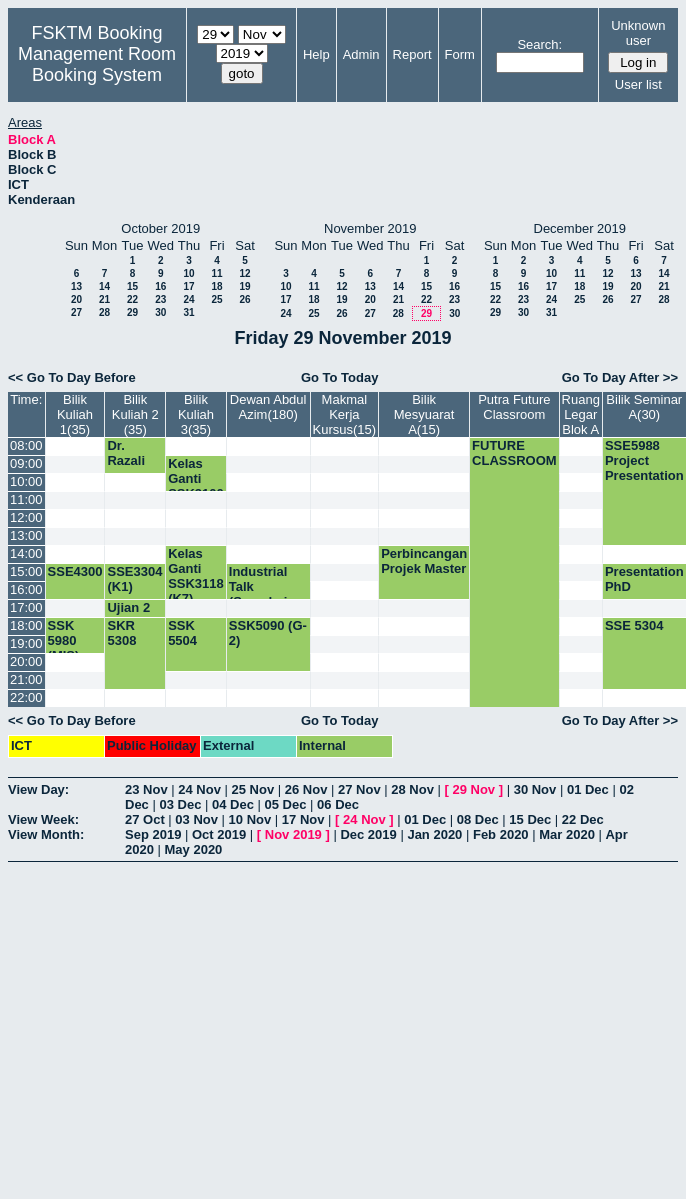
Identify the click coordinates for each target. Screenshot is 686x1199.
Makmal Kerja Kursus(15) (345, 414)
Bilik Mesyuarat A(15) (424, 414)
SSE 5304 (634, 625)
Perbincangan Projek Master (424, 561)
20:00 (26, 661)
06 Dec (338, 804)
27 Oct (145, 819)
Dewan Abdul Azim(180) (268, 407)
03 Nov (196, 819)
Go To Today (340, 377)
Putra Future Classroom (514, 407)
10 (188, 273)
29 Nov (473, 789)
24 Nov (199, 789)
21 (104, 299)
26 (244, 299)
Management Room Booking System (97, 64)
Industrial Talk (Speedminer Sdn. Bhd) (268, 594)
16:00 (26, 589)
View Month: (46, 834)
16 (160, 286)
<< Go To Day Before (72, 377)
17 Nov (303, 819)
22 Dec (583, 819)
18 (216, 286)
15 (132, 286)
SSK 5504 (182, 633)
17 (188, 286)
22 (132, 299)
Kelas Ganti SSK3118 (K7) (196, 576)
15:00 (26, 571)
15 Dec (530, 819)
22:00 (26, 697)
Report (412, 54)
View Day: (38, 789)
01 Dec (588, 789)
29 (132, 312)
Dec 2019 (368, 834)
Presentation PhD (644, 579)
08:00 (26, 445)
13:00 (26, 535)
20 (76, 299)
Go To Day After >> (620, 377)
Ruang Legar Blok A (581, 414)
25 (216, 299)
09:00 (26, 463)
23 (160, 299)
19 (244, 286)
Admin (361, 54)
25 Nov (253, 789)
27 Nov (359, 789)
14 (104, 286)
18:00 (26, 625)
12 (244, 273)
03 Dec (180, 804)
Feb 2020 (501, 834)
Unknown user (638, 33)
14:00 (26, 553)
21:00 (26, 679)
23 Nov (146, 789)
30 (160, 312)
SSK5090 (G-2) (268, 633)
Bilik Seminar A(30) (644, 407)
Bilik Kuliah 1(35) (75, 414)
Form (460, 54)
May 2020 (194, 849)
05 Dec (286, 804)
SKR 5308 (121, 633)
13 (76, 286)
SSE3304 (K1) (134, 579)
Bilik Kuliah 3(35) (196, 414)
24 (188, 299)
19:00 (26, 643)
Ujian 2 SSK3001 (135, 615)
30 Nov (535, 789)
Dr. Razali (126, 453)
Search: (539, 44)
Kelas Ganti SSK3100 (196, 478)
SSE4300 (75, 571)
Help (316, 54)
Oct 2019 (219, 834)
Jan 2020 (434, 834)
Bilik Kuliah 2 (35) (135, 414)
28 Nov (412, 789)
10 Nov (250, 819)
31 (188, 312)
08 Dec (478, 819)
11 (216, 273)
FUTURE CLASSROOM (514, 453)
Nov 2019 (293, 834)
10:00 (26, 481)
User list (638, 84)
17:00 (26, 607)
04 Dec (233, 804)
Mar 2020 (567, 834)
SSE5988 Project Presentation (644, 460)
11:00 (26, 499)
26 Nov (306, 789)
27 (76, 312)
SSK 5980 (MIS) (64, 640)
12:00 (26, 517)
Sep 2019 (153, 834)
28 (104, 312)
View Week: (43, 819)
